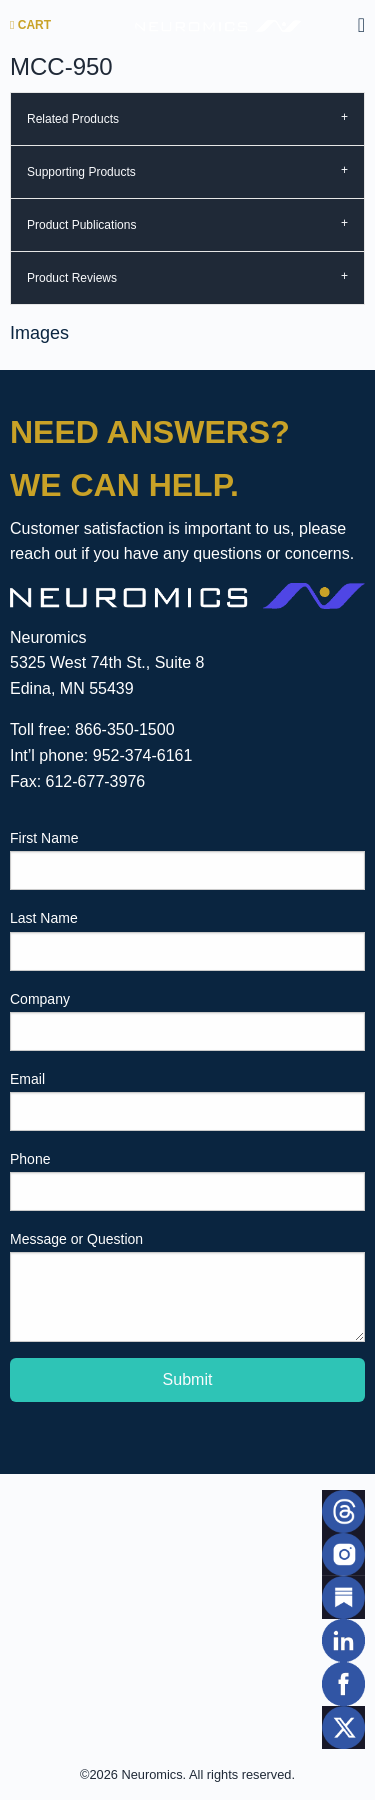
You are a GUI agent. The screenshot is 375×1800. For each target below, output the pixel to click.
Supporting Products (81, 172)
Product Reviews (72, 278)
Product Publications (81, 225)
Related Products (73, 119)
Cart (30, 25)
